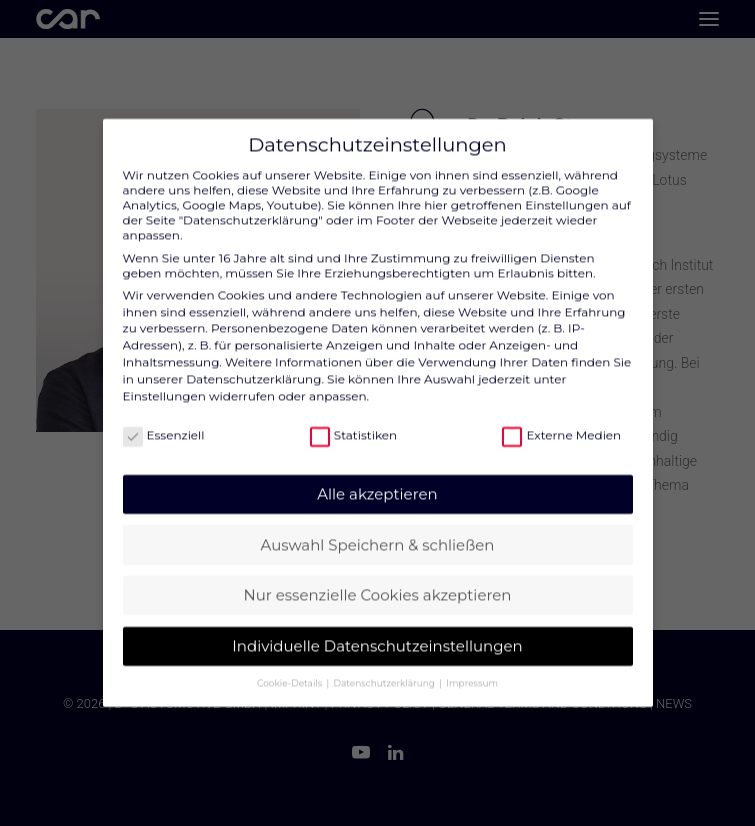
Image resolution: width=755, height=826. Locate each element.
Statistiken (353, 422)
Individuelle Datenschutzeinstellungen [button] (377, 633)
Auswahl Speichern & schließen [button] (378, 532)
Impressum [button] (472, 670)
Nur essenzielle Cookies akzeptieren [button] (378, 582)
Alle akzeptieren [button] (377, 481)
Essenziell (164, 422)
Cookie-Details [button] (290, 670)
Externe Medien (561, 422)
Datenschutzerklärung (253, 366)
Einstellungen (164, 383)
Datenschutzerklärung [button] (386, 670)
